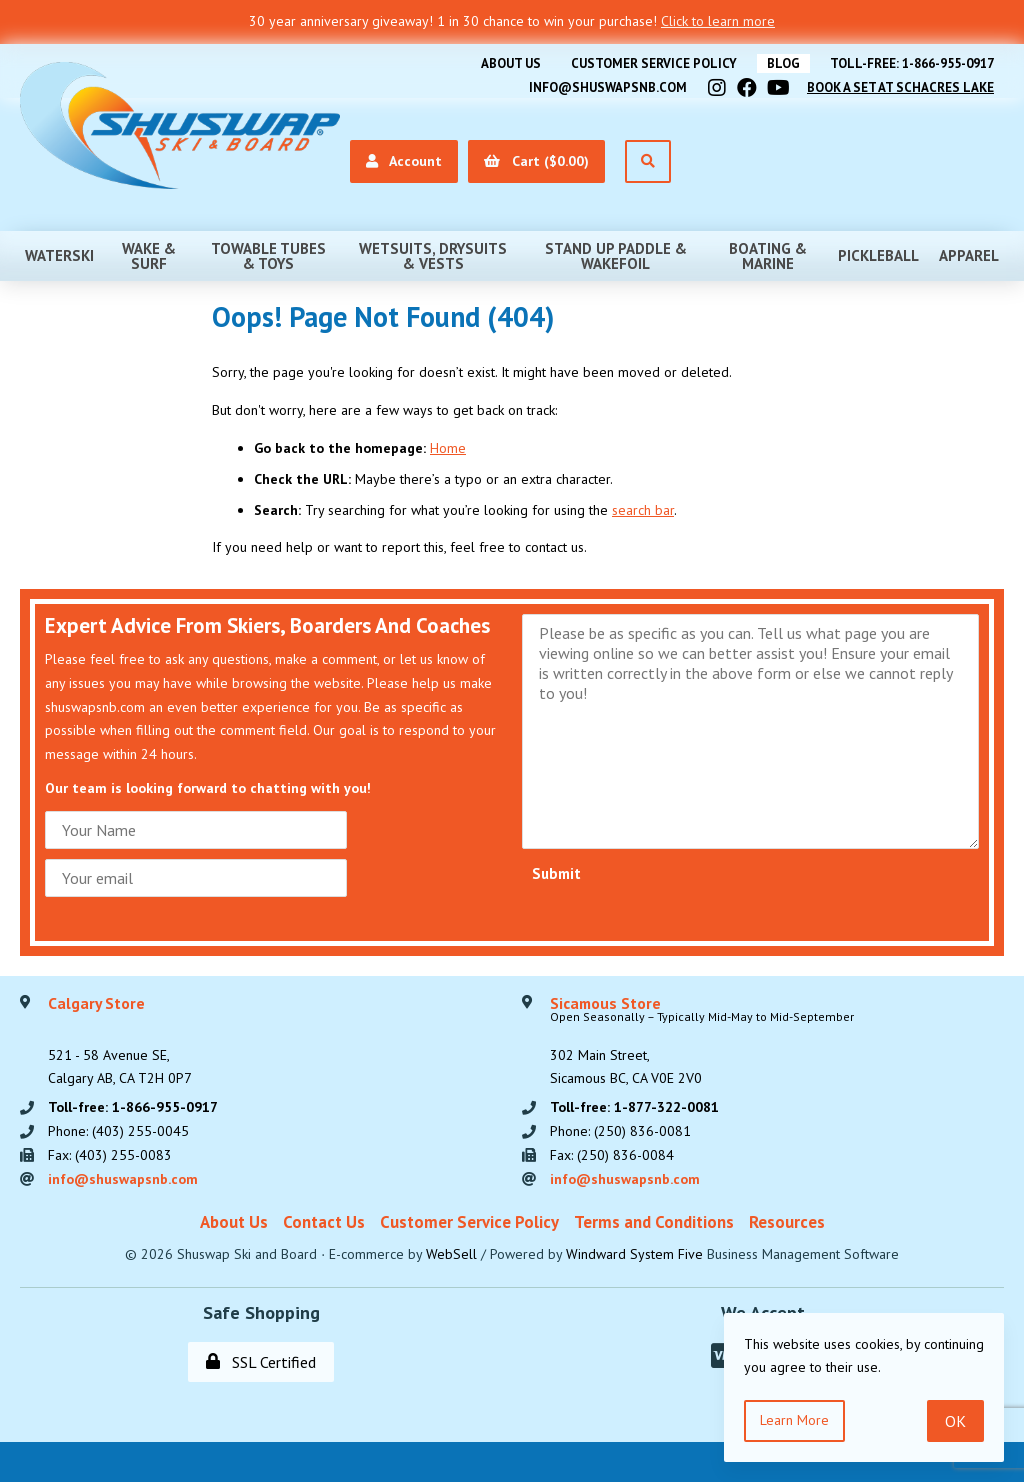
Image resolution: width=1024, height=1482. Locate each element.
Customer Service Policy (654, 63)
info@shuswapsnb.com (608, 87)
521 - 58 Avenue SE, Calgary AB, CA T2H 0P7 (120, 1042)
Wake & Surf (149, 256)
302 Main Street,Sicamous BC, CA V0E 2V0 (702, 1042)
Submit (556, 873)
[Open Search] (648, 161)
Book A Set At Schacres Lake (900, 87)
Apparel (969, 255)
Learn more (794, 1420)
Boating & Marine (768, 256)
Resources (787, 1222)
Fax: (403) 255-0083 (110, 1155)
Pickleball (878, 255)
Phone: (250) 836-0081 (620, 1131)
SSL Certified (261, 1362)
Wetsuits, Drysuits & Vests (433, 256)
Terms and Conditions (654, 1222)
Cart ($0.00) (536, 161)
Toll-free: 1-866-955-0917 (912, 63)
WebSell (451, 1254)
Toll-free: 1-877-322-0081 (634, 1107)
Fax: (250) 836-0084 (612, 1155)
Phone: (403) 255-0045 (118, 1131)
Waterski (59, 255)
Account (404, 161)
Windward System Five (634, 1254)
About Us (511, 63)
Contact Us (324, 1222)
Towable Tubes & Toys (268, 256)
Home (448, 448)
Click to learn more (718, 21)
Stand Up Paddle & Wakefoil (616, 256)
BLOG (783, 63)
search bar (643, 510)
